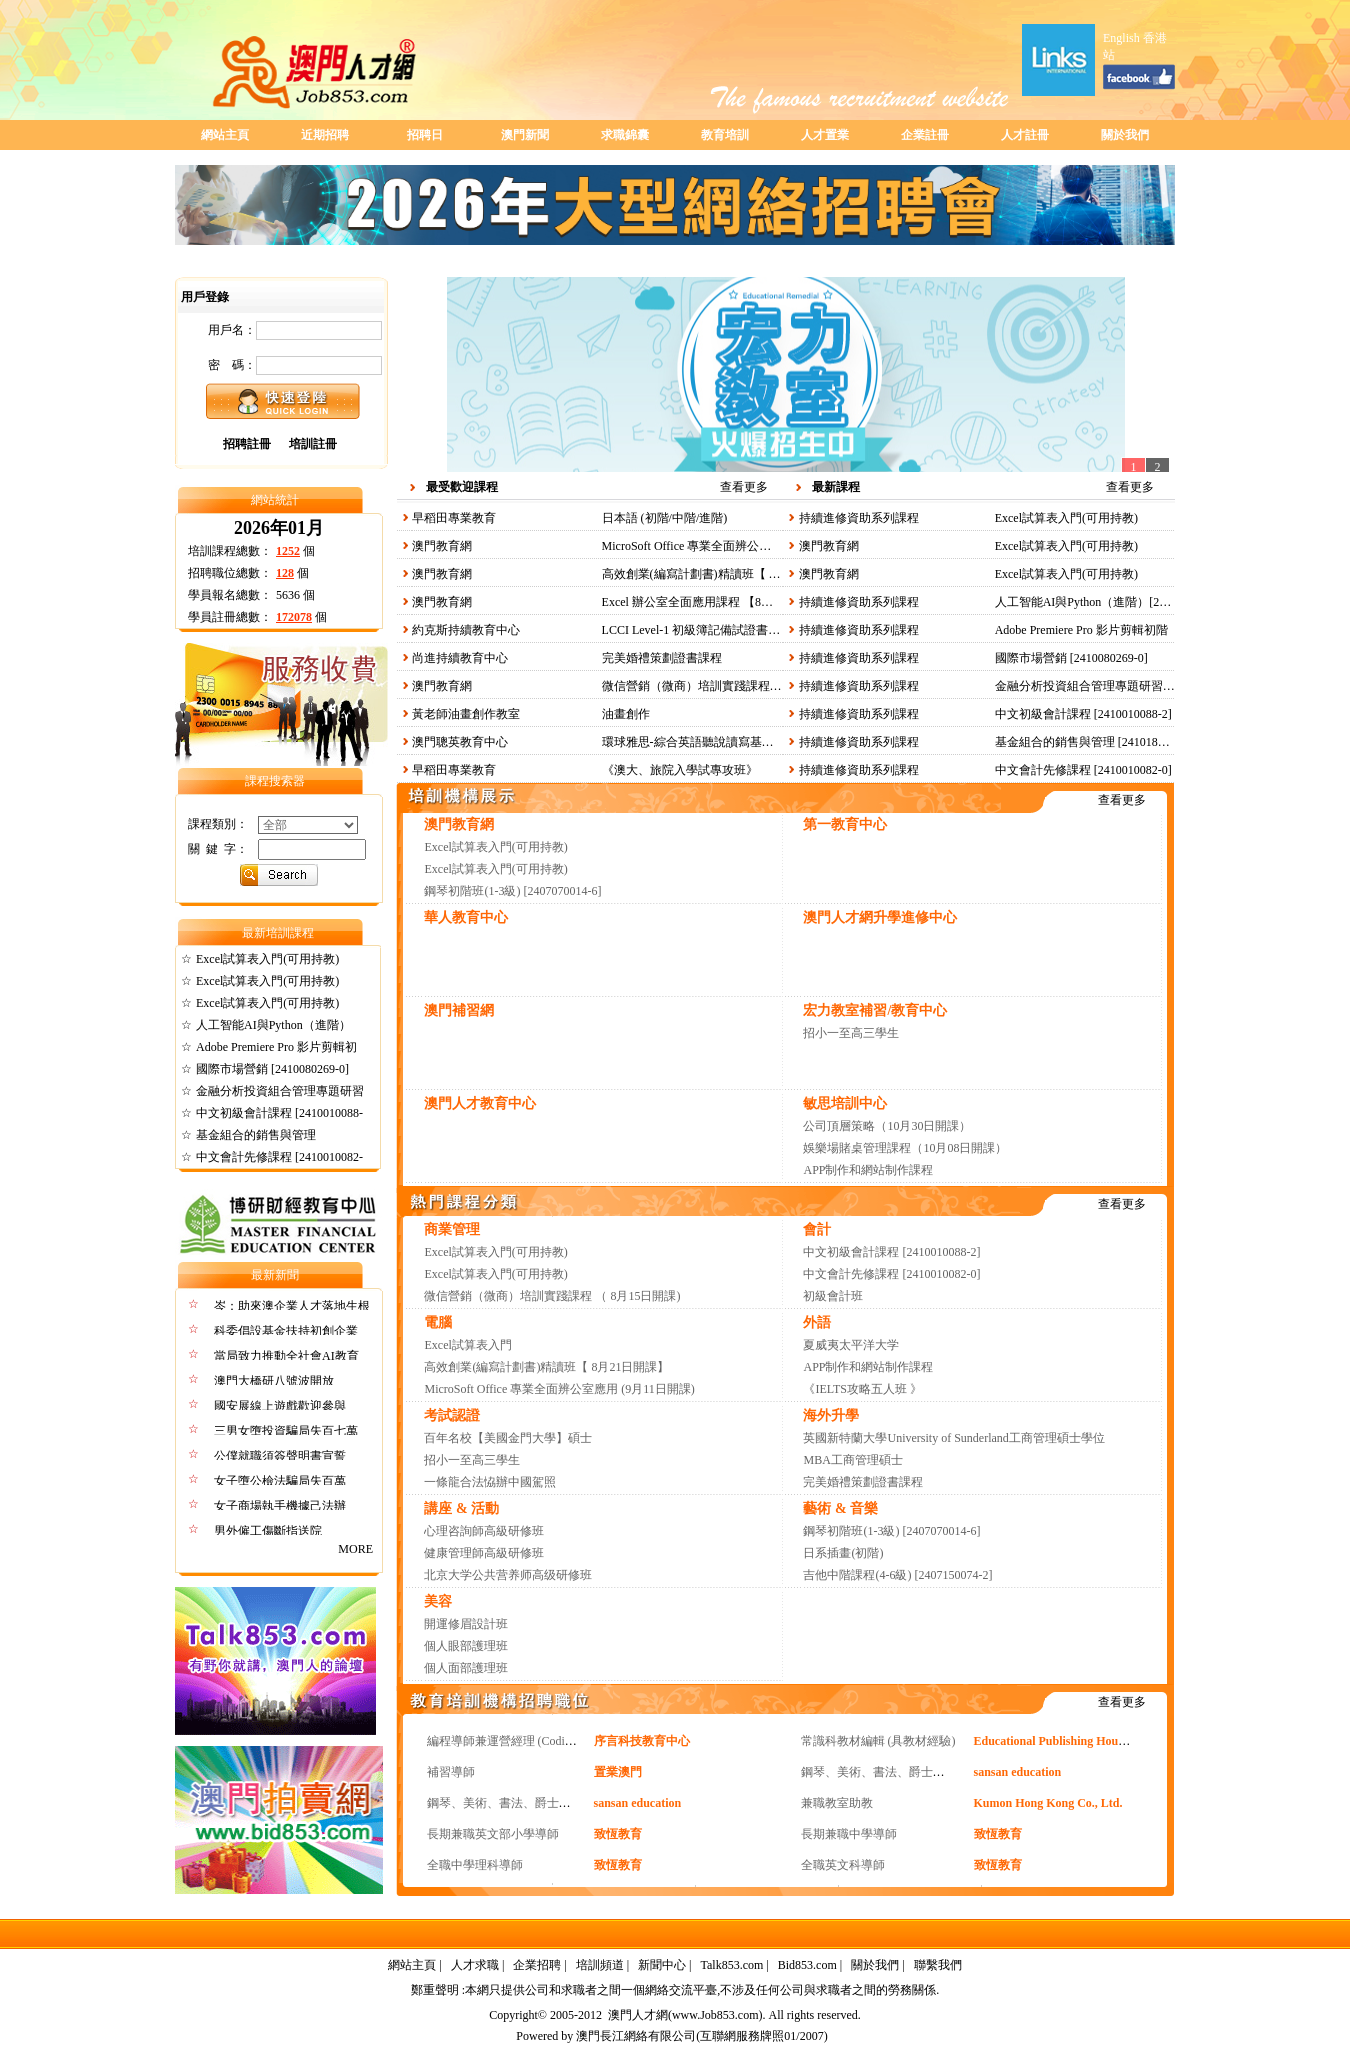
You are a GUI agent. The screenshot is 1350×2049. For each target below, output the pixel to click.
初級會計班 (833, 1296)
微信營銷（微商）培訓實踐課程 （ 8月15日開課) (730, 686)
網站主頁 (225, 135)
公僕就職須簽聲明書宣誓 (280, 1456)
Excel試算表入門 (467, 1345)
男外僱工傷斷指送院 (268, 1531)
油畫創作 (626, 714)
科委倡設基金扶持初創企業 (286, 1331)
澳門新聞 (525, 135)
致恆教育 (618, 1834)
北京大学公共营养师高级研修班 (508, 1575)
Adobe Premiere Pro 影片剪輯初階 (1081, 630)
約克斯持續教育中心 (466, 630)
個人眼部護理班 (466, 1646)
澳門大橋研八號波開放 (274, 1381)
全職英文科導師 (843, 1865)
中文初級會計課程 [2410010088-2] (1083, 714)
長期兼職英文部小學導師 (493, 1834)
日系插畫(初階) (843, 1553)
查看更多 (744, 487)
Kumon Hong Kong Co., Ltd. (1048, 1803)
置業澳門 (618, 1772)
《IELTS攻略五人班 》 (862, 1389)
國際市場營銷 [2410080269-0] (272, 1069)
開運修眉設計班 (466, 1624)
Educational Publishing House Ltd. (1063, 1741)
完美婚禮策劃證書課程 (662, 658)
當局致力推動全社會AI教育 (286, 1356)
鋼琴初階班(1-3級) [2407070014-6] (512, 891)
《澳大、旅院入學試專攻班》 (680, 770)
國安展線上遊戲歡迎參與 (280, 1406)
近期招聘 (325, 135)
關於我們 (1125, 135)
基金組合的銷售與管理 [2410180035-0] (1095, 742)
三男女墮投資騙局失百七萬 (286, 1431)
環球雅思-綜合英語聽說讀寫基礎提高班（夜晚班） (736, 742)
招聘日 (425, 135)
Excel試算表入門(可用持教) (267, 959)
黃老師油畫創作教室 (466, 714)
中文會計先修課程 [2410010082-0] (1083, 770)
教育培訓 (725, 135)
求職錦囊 (625, 135)
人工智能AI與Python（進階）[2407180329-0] (1111, 602)
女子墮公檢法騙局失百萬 (280, 1481)
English (1121, 38)
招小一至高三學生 (851, 1033)
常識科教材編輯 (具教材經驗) (878, 1741)
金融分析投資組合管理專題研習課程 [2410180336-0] (1131, 686)
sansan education (1018, 1772)
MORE (358, 1549)
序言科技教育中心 (642, 1741)
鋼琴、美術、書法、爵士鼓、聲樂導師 (903, 1772)
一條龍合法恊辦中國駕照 (490, 1482)
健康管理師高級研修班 (484, 1553)
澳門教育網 (442, 546)
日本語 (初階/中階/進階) (665, 518)
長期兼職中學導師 (849, 1834)
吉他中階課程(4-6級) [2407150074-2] (897, 1575)
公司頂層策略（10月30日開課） (887, 1126)
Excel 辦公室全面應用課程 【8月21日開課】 (717, 602)
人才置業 (825, 135)
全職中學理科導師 (475, 1865)
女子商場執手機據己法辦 (280, 1506)
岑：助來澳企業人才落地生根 (292, 1306)
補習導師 (451, 1772)
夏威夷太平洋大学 (851, 1345)
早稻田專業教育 (454, 518)
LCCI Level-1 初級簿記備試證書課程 (697, 630)
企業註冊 (925, 135)
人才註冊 (1025, 135)
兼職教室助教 (837, 1803)
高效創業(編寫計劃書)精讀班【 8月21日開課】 (724, 574)
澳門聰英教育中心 (460, 742)
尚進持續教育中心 (460, 658)
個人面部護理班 (466, 1668)
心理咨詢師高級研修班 (484, 1531)
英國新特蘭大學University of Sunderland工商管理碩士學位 (953, 1438)
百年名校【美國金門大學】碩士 (508, 1438)
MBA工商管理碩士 (852, 1460)
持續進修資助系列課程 (859, 518)
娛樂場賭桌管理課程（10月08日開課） (905, 1148)
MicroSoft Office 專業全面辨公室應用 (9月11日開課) (737, 546)
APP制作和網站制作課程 (868, 1170)
